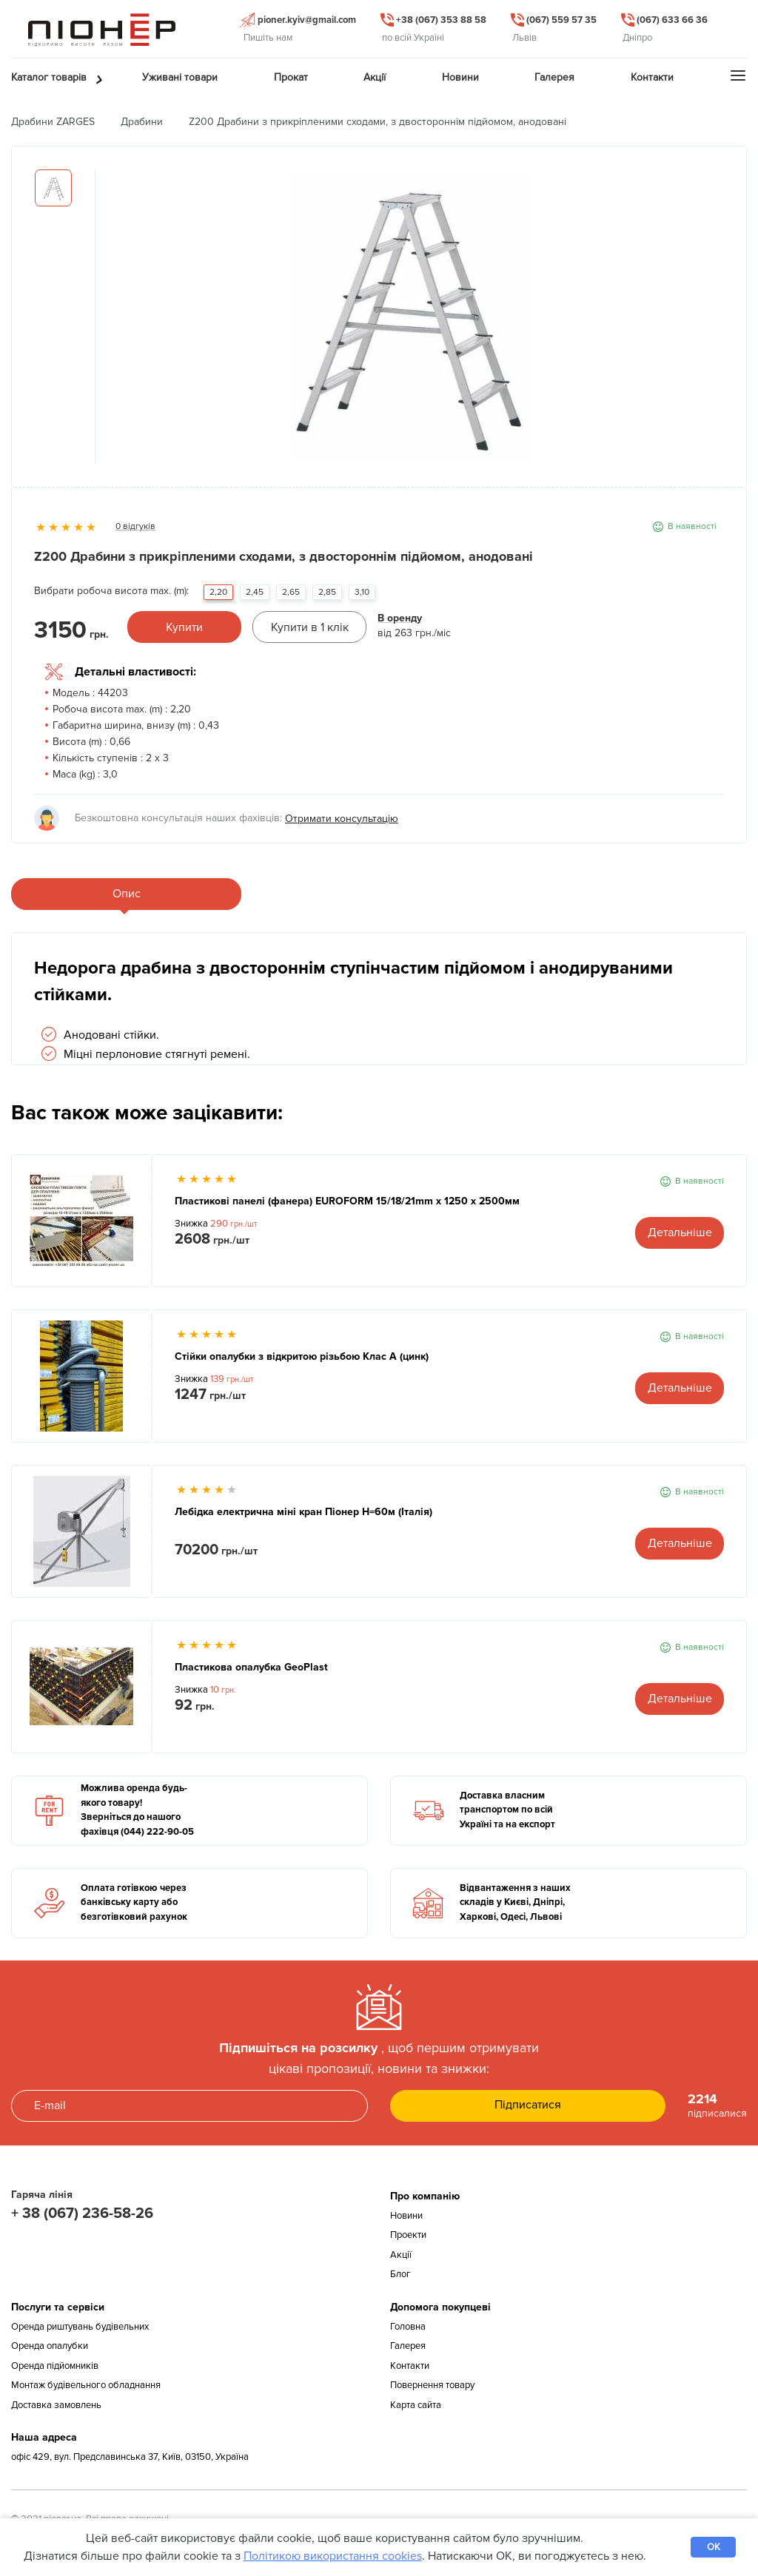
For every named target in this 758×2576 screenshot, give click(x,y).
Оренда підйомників (54, 2366)
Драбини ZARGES (53, 121)
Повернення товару (432, 2385)
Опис (127, 893)
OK (713, 2547)
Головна (408, 2327)
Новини (406, 2216)
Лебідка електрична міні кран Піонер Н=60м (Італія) (303, 1512)
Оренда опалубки (49, 2346)
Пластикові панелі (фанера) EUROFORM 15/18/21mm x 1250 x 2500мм (347, 1201)
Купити (184, 627)
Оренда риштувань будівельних (80, 2327)
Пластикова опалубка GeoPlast (251, 1667)
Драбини (142, 121)
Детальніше (680, 1232)
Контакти (409, 2366)
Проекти (408, 2235)
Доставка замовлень (56, 2405)
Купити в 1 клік (310, 627)
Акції (401, 2255)
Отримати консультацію (341, 818)
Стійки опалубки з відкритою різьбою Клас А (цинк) (302, 1356)
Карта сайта (415, 2405)
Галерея (408, 2346)
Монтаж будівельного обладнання (86, 2385)
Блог (400, 2274)
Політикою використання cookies (333, 2556)
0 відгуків (135, 526)
